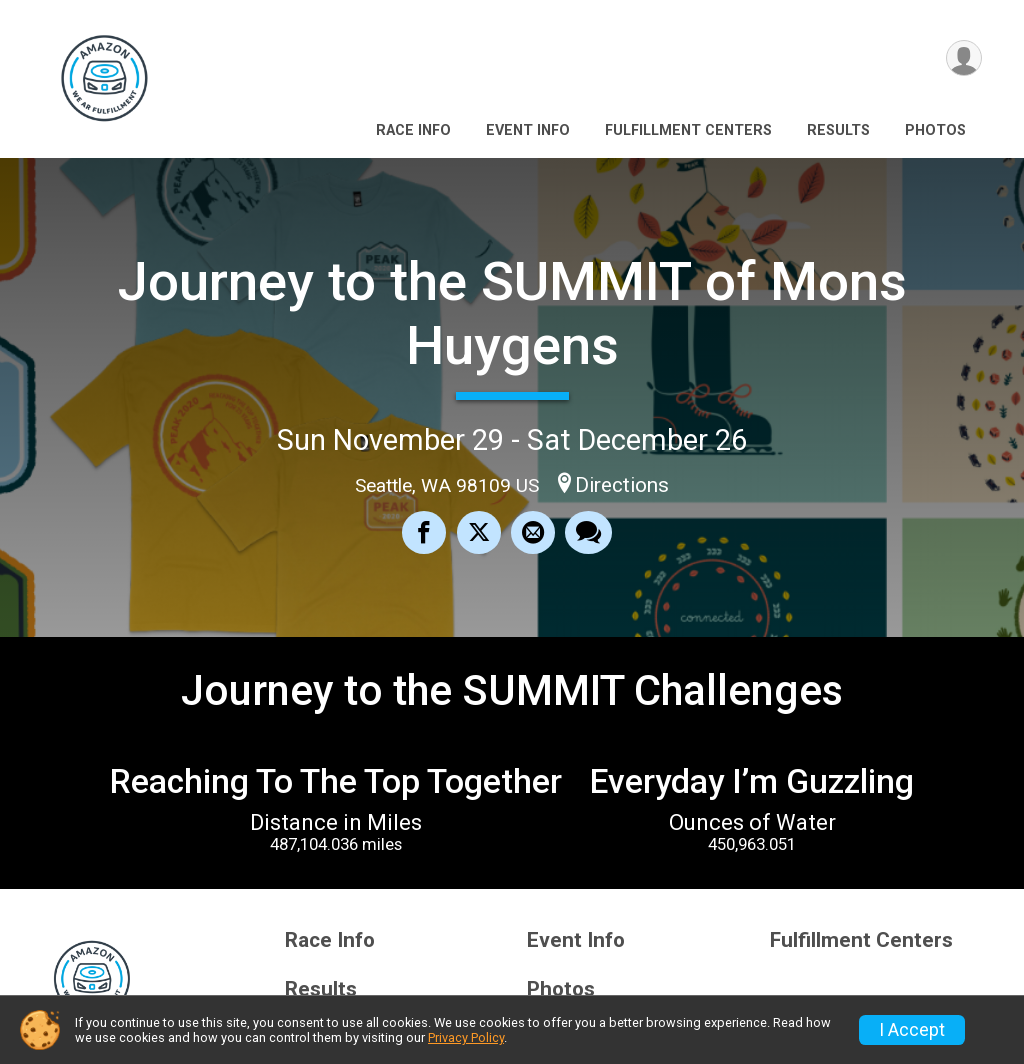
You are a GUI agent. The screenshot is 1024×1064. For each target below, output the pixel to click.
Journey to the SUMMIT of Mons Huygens (512, 313)
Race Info (413, 130)
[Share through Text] (588, 533)
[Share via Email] (533, 533)
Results (838, 130)
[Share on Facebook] (425, 533)
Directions (622, 485)
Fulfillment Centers (688, 130)
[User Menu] (963, 58)
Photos (935, 130)
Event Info (528, 130)
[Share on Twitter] (479, 533)
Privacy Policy (466, 1037)
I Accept (912, 1030)
